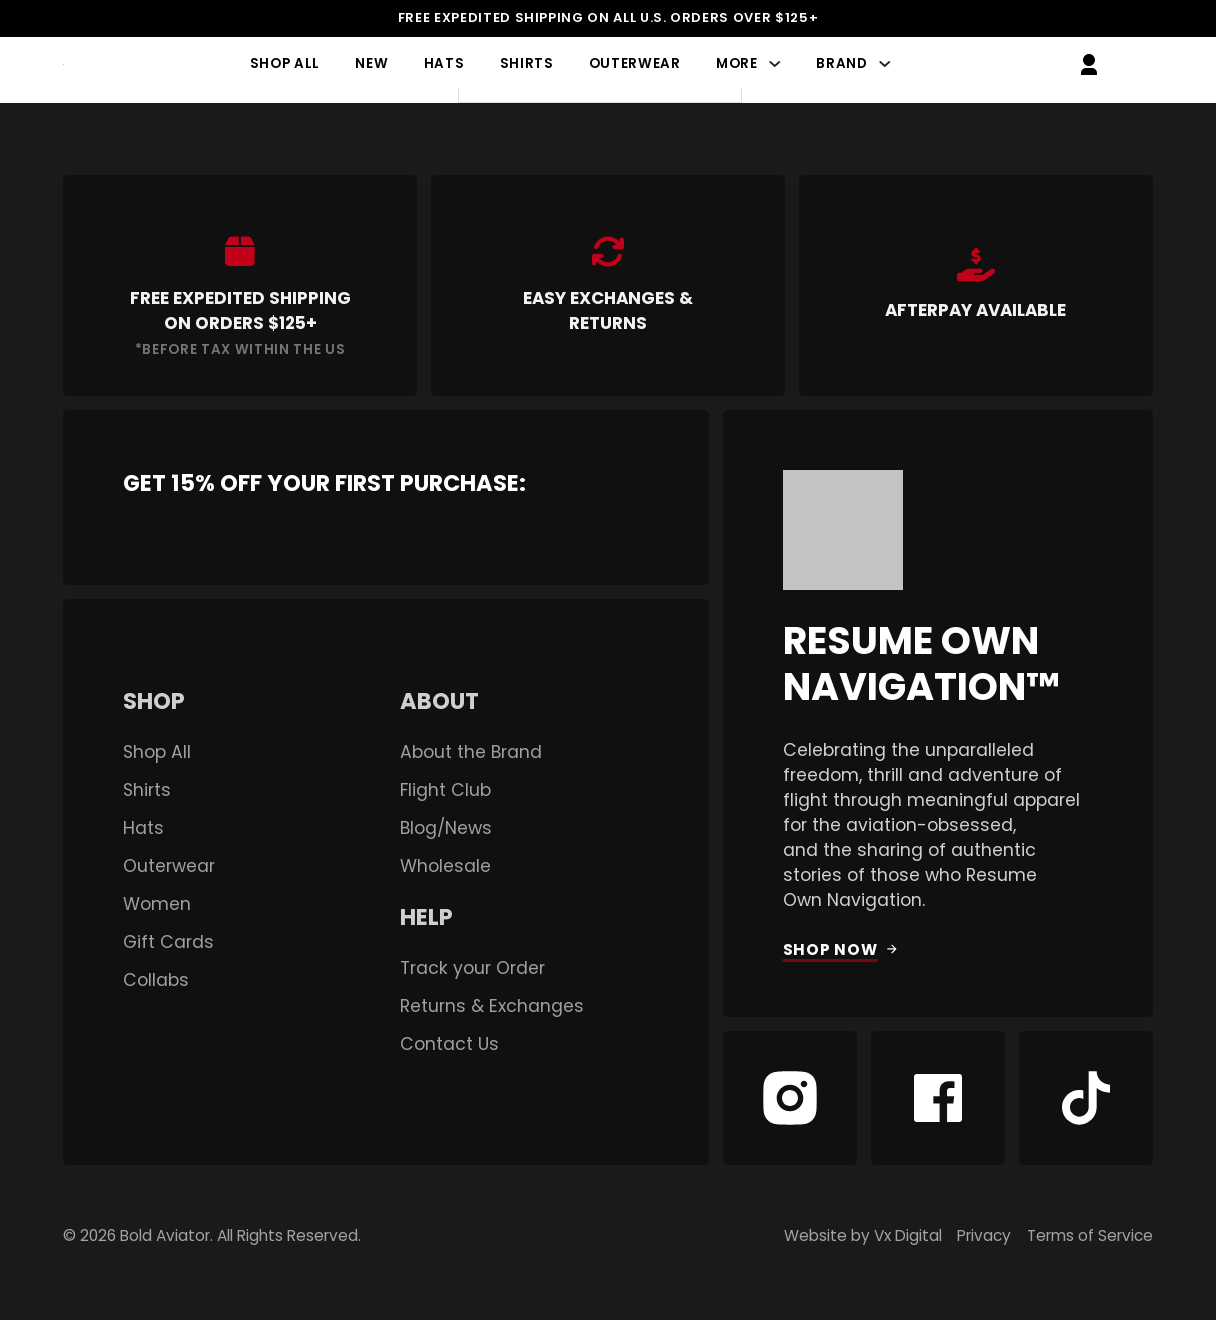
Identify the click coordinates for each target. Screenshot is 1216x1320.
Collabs (156, 980)
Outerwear (635, 64)
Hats (444, 64)
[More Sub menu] (774, 64)
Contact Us (449, 1044)
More (737, 64)
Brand (841, 64)
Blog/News (446, 828)
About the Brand (471, 752)
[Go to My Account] (1089, 64)
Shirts (527, 64)
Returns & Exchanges (492, 1006)
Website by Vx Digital (863, 1235)
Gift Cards (168, 942)
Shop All (285, 64)
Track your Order (472, 968)
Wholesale (445, 866)
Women (157, 904)
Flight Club (445, 790)
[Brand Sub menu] (884, 64)
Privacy (984, 1235)
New (371, 64)
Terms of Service (1090, 1235)
